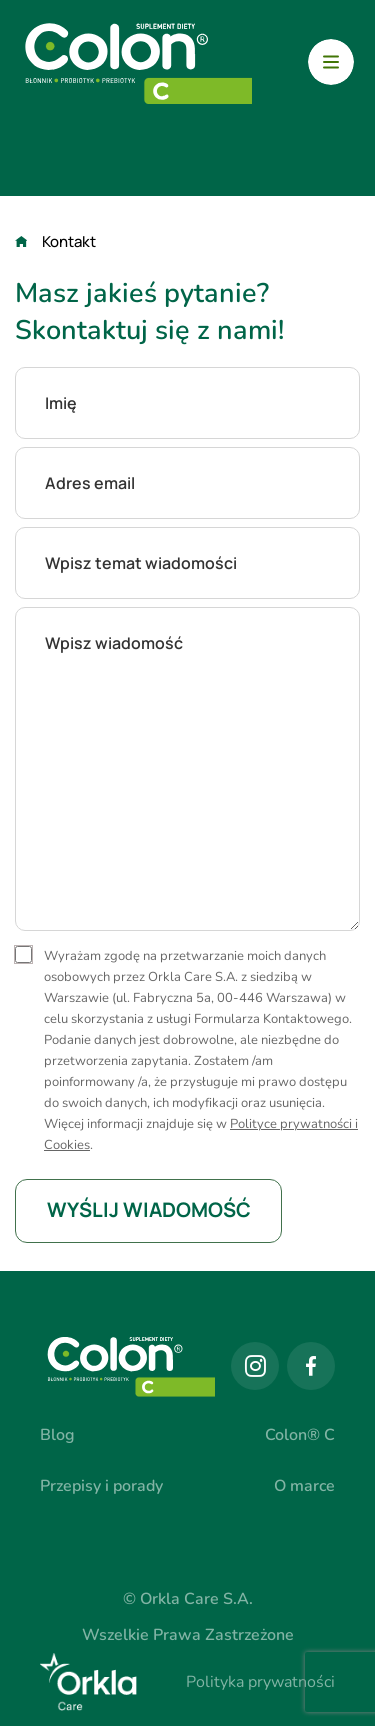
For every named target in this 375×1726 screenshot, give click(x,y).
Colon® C (300, 1435)
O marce (304, 1486)
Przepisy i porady (101, 1486)
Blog (57, 1435)
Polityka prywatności (260, 1682)
